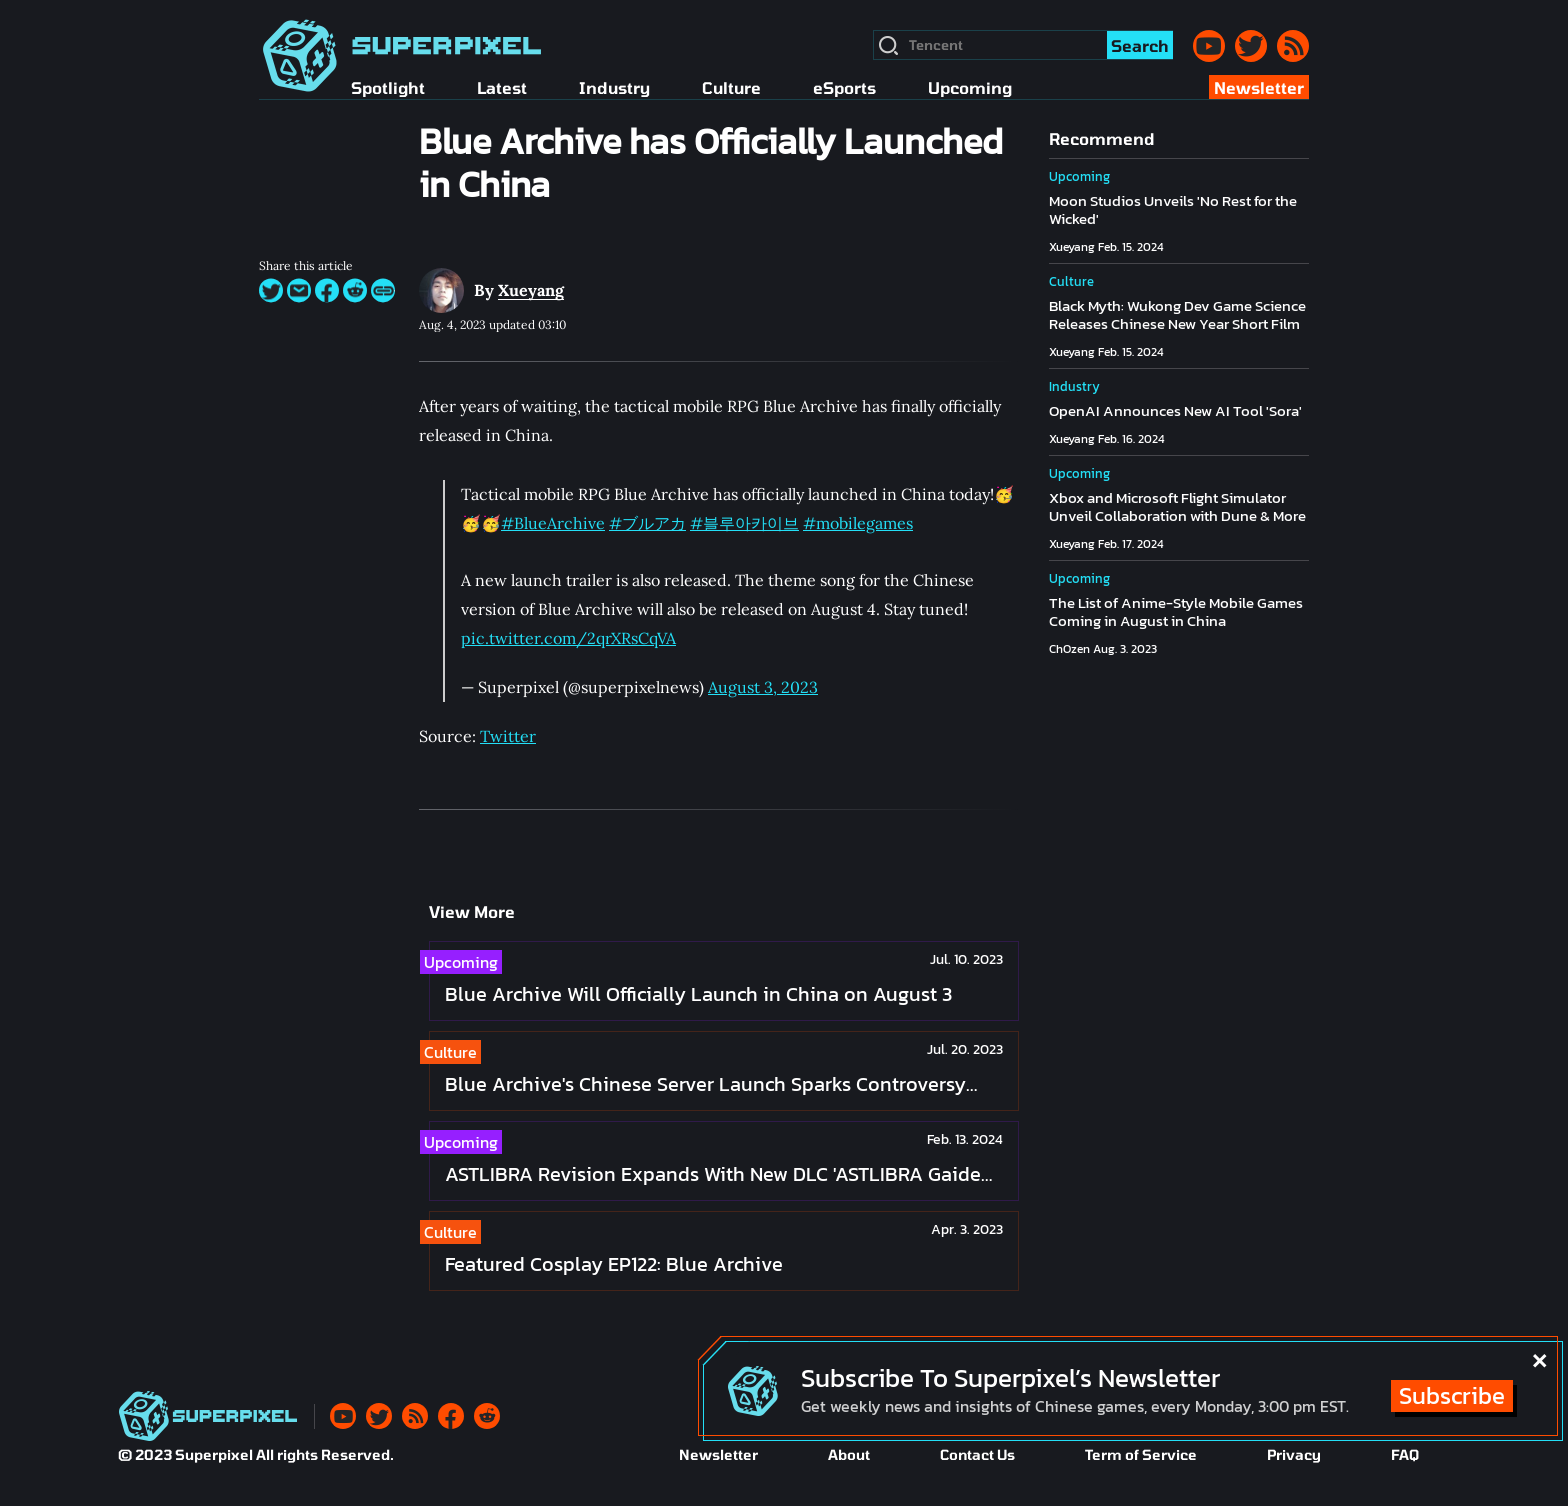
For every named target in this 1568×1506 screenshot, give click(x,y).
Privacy (1294, 1454)
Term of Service (1141, 1454)
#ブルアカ (647, 523)
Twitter (508, 736)
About (849, 1454)
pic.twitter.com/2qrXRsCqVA (568, 638)
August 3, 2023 (763, 687)
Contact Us (977, 1454)
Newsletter (718, 1454)
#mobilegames (858, 523)
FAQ (1405, 1454)
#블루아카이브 (744, 523)
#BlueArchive (553, 523)
